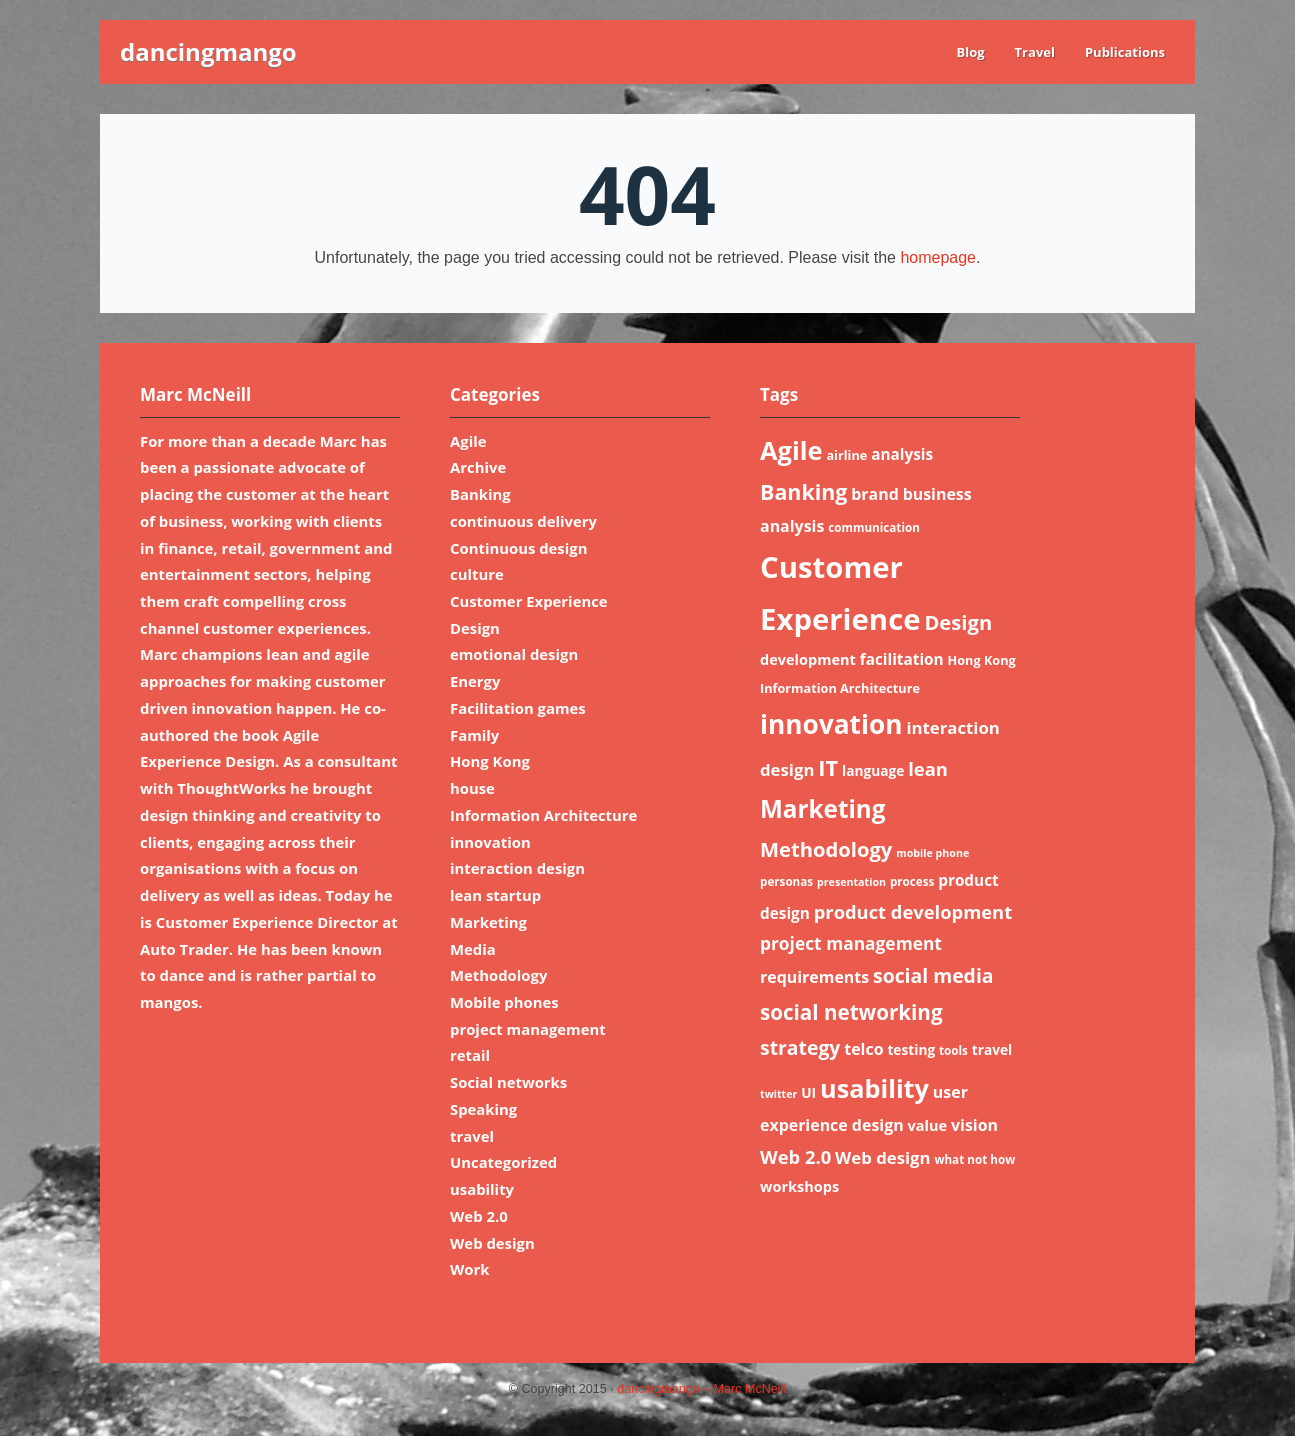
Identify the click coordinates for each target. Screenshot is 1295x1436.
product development (913, 911)
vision (974, 1125)
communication (874, 527)
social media (933, 975)
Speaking (483, 1109)
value (928, 1125)
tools (953, 1050)
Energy (475, 681)
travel (472, 1136)
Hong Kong (490, 761)
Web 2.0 (479, 1216)
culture (477, 574)
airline (846, 455)
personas (786, 881)
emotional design (514, 654)
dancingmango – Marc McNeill (701, 1389)
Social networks (508, 1082)
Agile (468, 441)
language (873, 770)
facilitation (902, 659)
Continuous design (518, 548)
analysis (902, 454)
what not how (974, 1159)
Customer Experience (529, 601)
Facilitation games (518, 708)
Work (470, 1269)
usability (482, 1189)
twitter (778, 1094)
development (808, 659)
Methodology (498, 975)
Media (473, 949)
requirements (814, 977)
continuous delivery (523, 521)
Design (475, 628)
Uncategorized (503, 1162)
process (912, 881)
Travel (1035, 52)
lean (928, 768)
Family (474, 735)
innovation (490, 842)
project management (528, 1029)
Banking (480, 494)
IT (828, 767)
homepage (938, 257)
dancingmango (208, 51)
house (472, 788)
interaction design (517, 868)
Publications (1125, 52)
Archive (478, 467)
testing (911, 1049)
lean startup (495, 895)
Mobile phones (504, 1002)
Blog (970, 52)
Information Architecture (543, 815)
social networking (851, 1012)
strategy (800, 1047)
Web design (492, 1243)
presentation (851, 882)
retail (470, 1055)
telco (863, 1049)
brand (875, 494)
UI (808, 1092)
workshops (799, 1186)
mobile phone (932, 853)
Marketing (488, 922)
